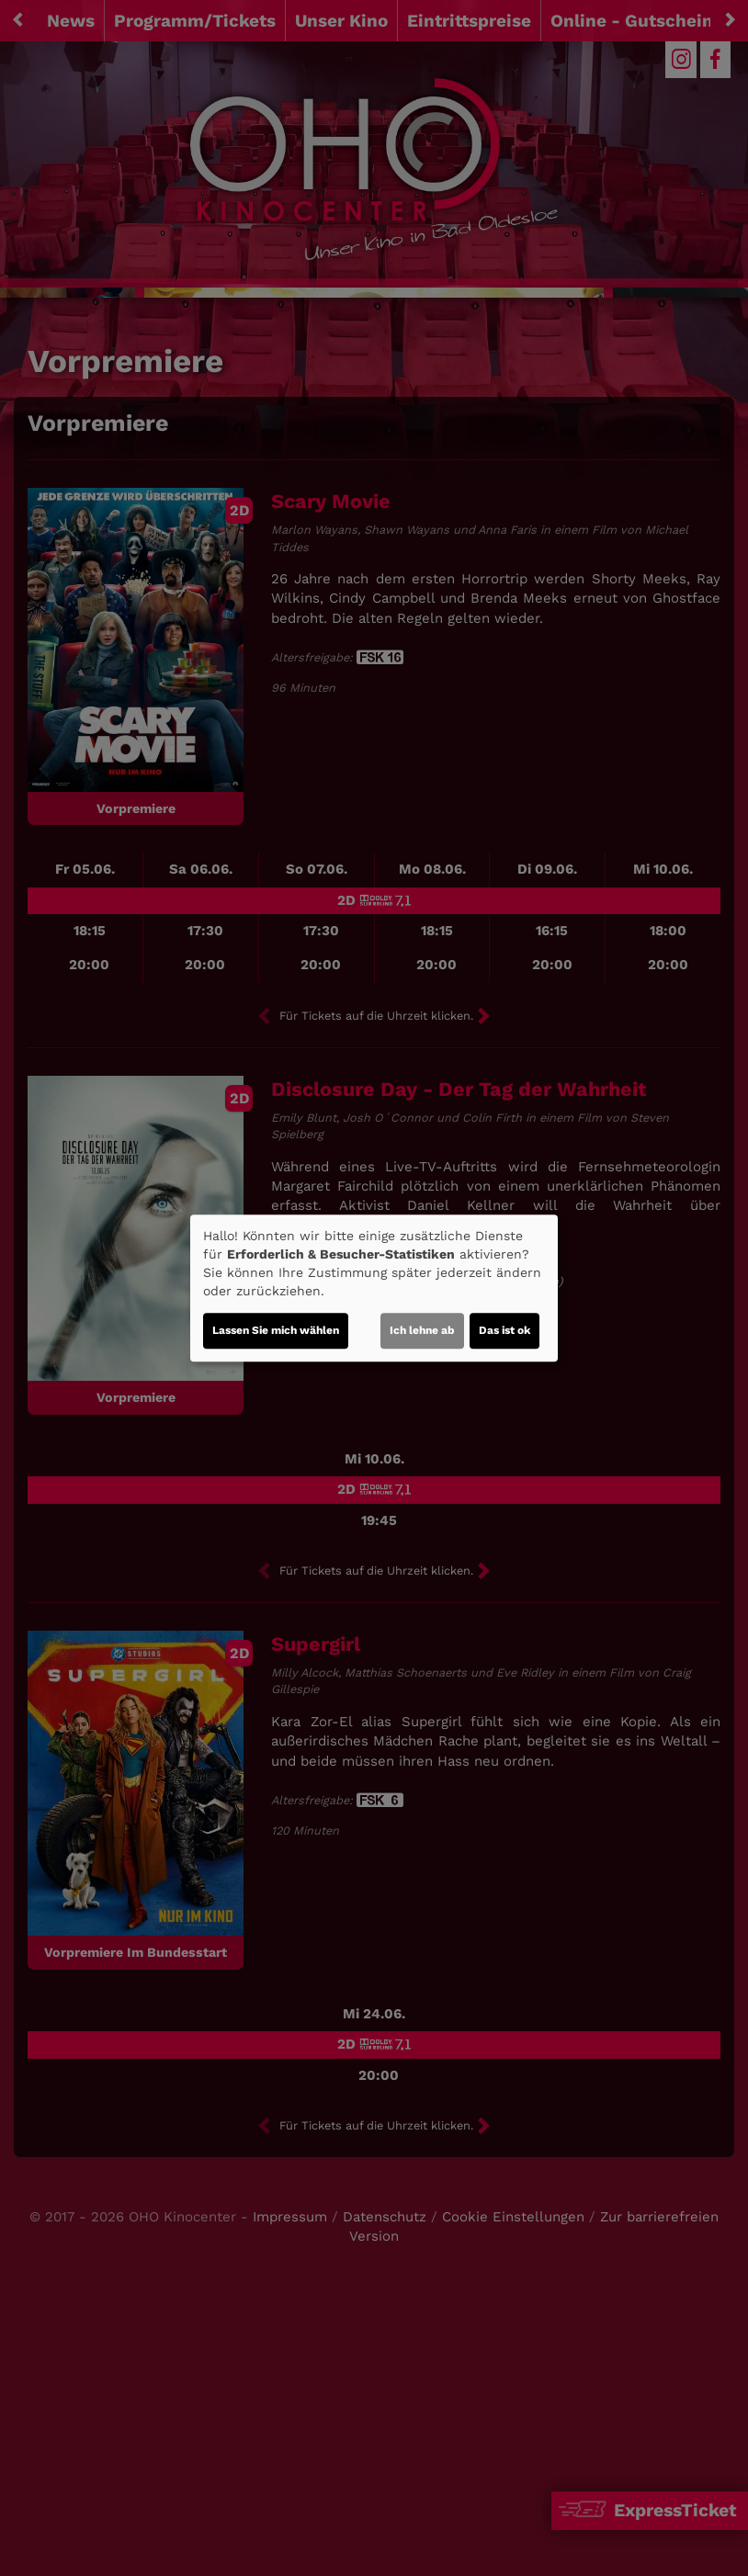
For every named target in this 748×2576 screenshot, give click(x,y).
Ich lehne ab (422, 1330)
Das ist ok (504, 1330)
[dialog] (374, 1288)
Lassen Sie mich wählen (275, 1330)
